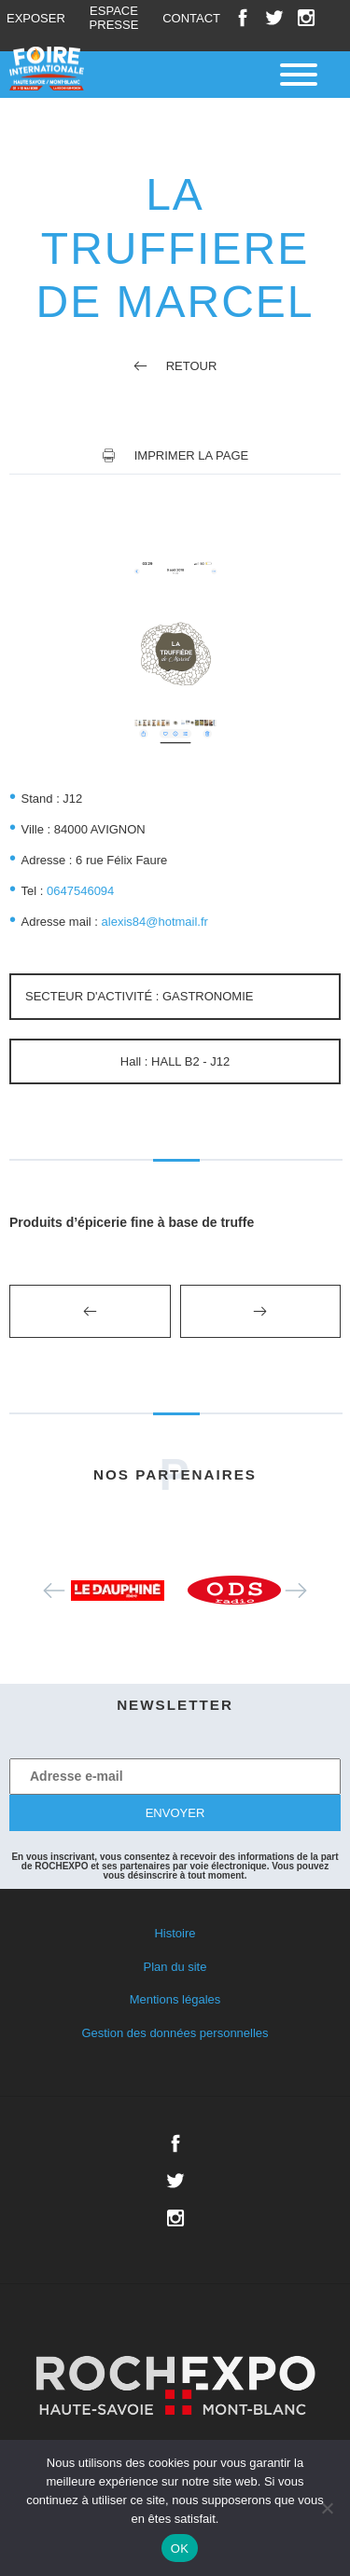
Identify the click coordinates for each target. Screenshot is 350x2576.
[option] (117, 1590)
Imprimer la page (191, 455)
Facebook (242, 17)
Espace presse (114, 18)
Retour (175, 366)
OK (180, 2548)
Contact (191, 18)
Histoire (174, 1933)
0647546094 (80, 891)
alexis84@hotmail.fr (155, 922)
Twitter (274, 17)
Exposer (36, 18)
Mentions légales (175, 1999)
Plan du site (175, 1967)
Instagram (306, 17)
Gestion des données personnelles (174, 2033)
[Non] (326, 2508)
